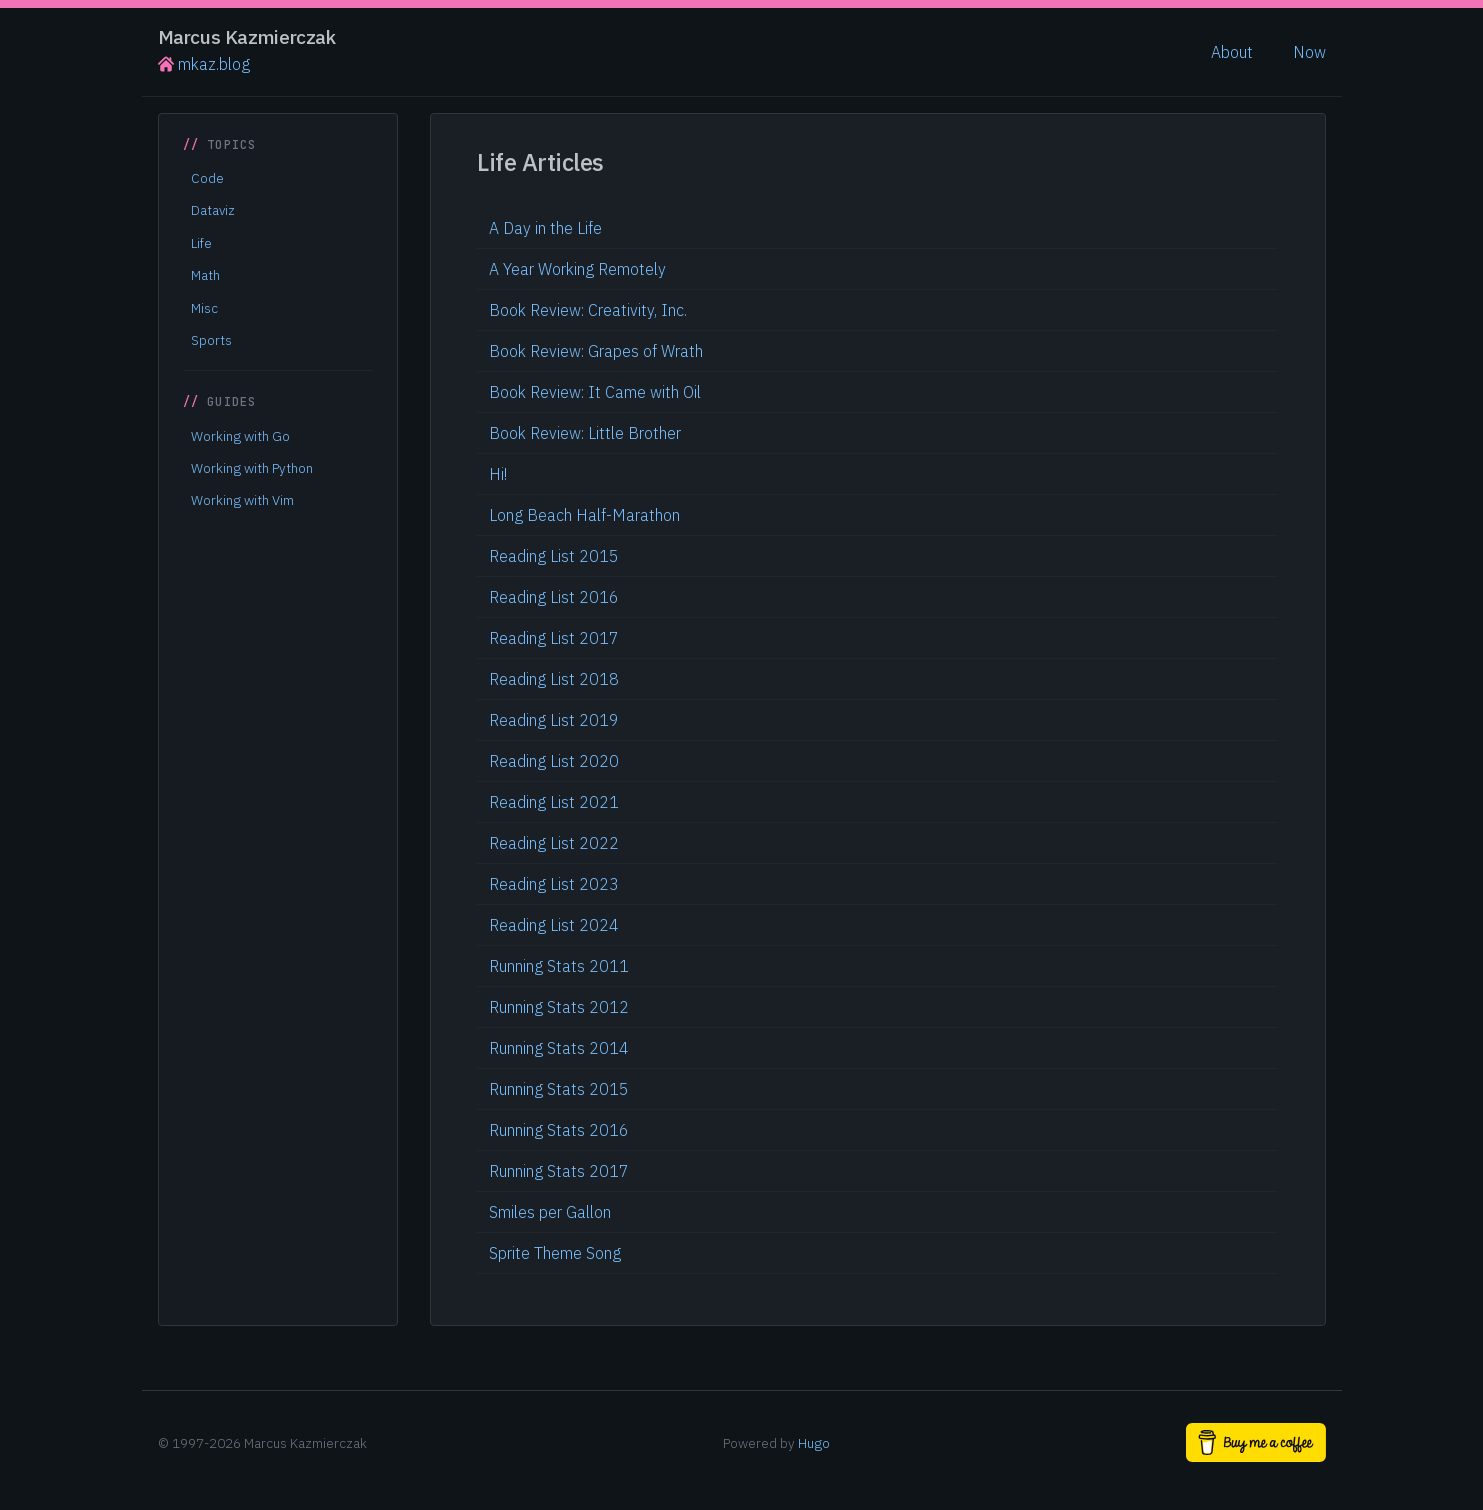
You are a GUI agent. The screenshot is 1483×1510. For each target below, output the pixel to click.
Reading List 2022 (554, 843)
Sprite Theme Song (555, 1253)
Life (201, 243)
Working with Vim (242, 500)
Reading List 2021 (554, 802)
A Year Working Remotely (577, 269)
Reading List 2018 (554, 679)
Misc (204, 308)
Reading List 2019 (554, 720)
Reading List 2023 (554, 884)
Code (207, 178)
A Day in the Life (545, 228)
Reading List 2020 (554, 761)
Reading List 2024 (554, 925)
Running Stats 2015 (559, 1089)
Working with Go (240, 436)
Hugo (814, 1443)
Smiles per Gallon (550, 1212)
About (1232, 52)
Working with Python (252, 468)
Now (1309, 52)
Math (205, 275)
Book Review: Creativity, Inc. (588, 310)
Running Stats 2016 (559, 1130)
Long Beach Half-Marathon (584, 515)
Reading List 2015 (554, 556)
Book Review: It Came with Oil (595, 392)
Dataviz (213, 210)
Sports (211, 340)
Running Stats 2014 (559, 1048)
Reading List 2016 (554, 597)
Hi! (498, 474)
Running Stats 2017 (559, 1171)
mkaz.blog (204, 64)
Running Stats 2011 (559, 966)
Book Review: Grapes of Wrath (596, 351)
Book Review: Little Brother (585, 433)
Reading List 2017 (554, 638)
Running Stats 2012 (559, 1007)
